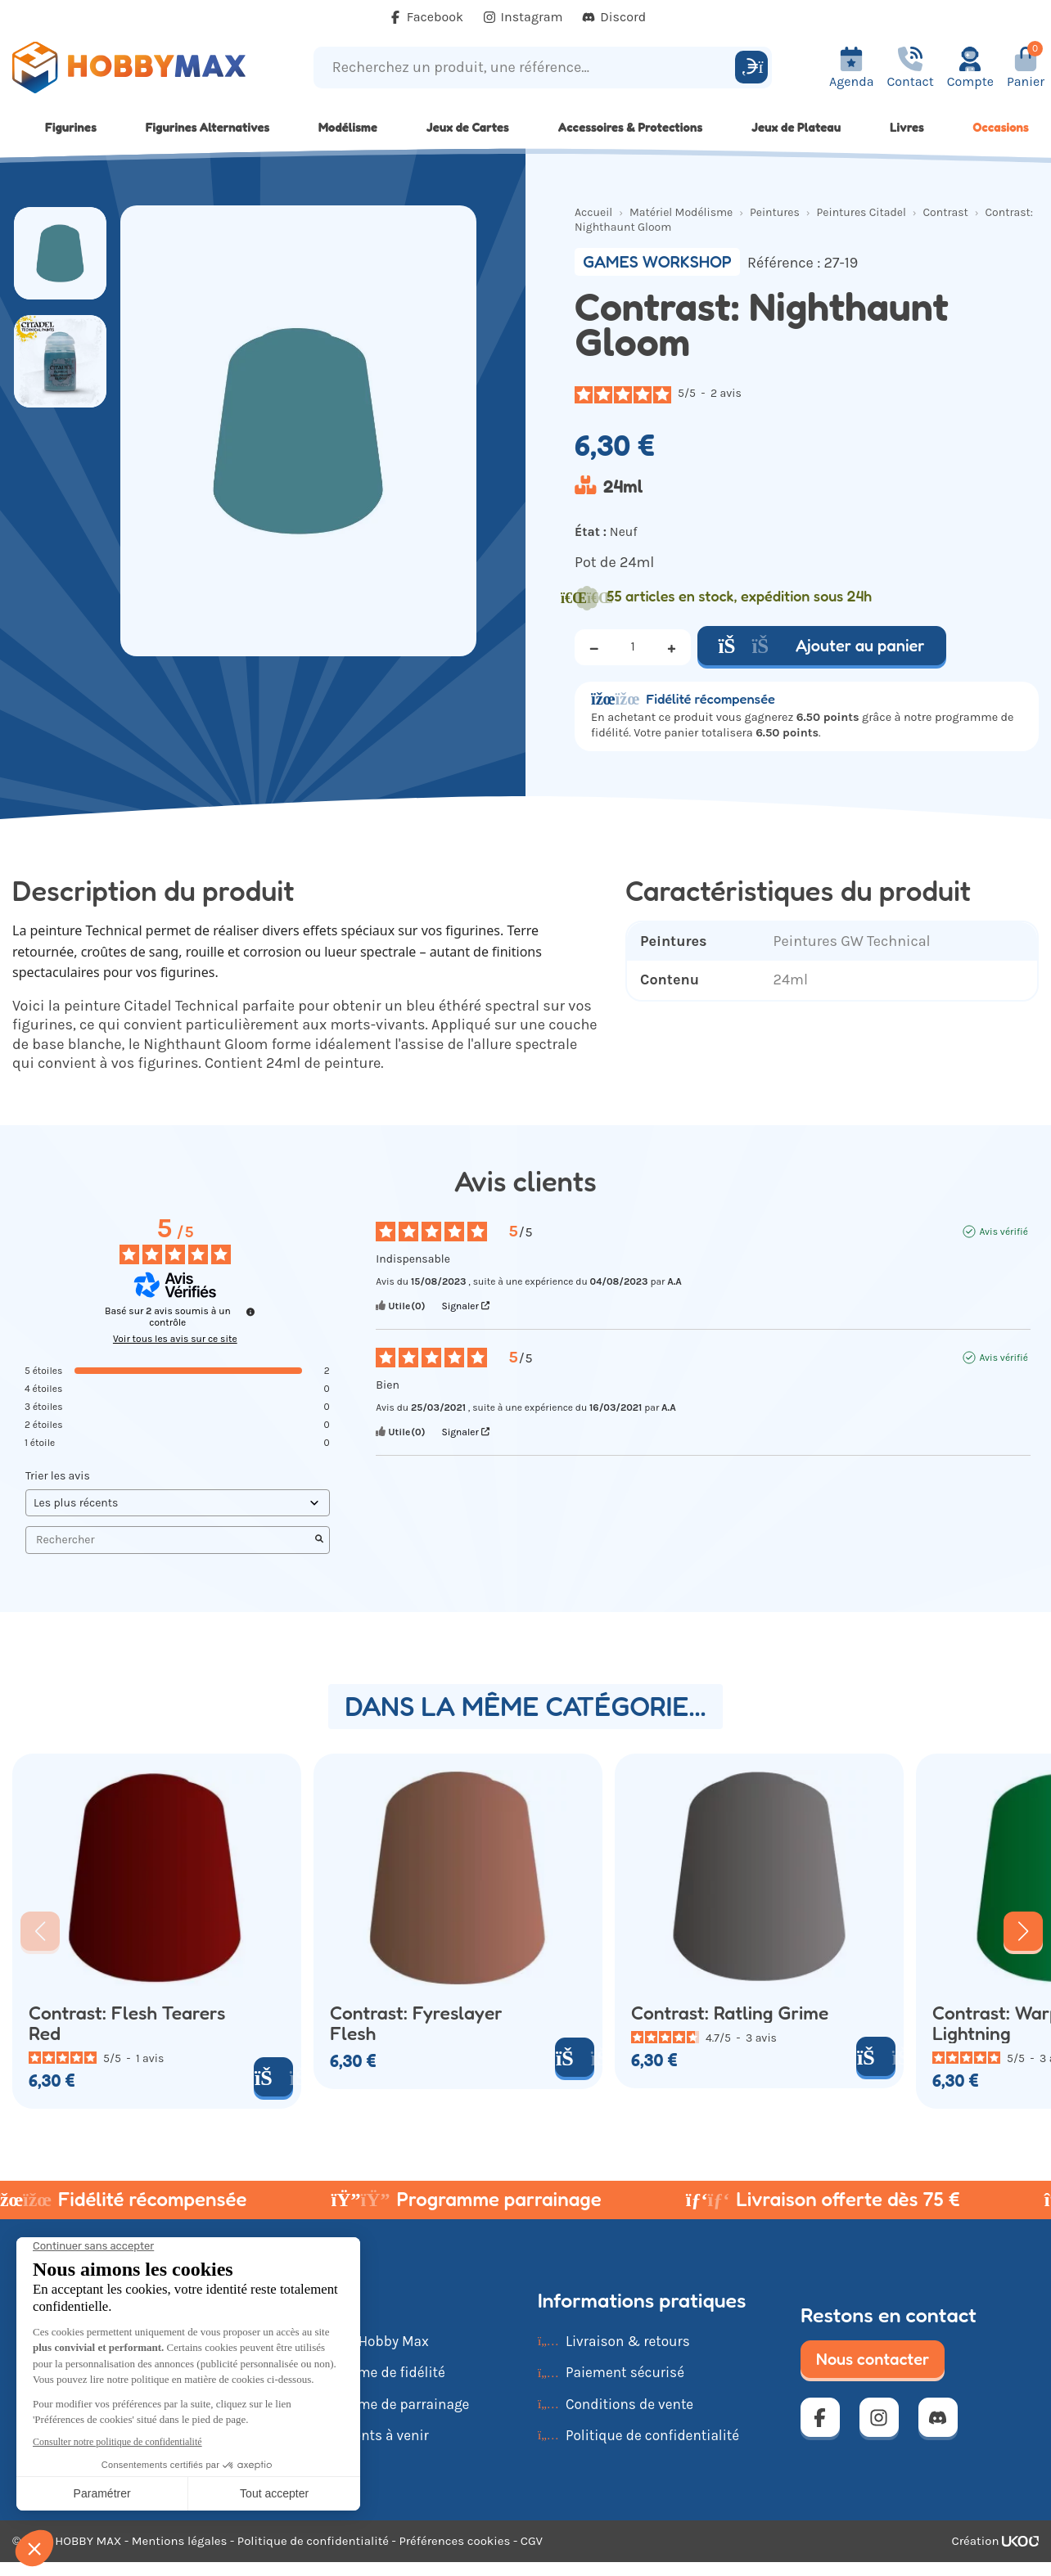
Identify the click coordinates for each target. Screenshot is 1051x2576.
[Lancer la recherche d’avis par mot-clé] (319, 1540)
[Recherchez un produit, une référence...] (527, 67)
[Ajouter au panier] (273, 2076)
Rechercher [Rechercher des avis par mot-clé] (169, 1539)
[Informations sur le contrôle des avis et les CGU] (250, 1311)
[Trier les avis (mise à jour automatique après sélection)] (177, 1502)
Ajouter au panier (822, 645)
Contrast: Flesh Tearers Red (127, 2022)
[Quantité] (632, 647)
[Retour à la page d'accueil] (131, 67)
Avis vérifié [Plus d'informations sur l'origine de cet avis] (1003, 1231)
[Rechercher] (751, 67)
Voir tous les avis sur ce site (175, 1338)
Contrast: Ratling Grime (729, 2012)
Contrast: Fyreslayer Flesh (416, 2022)
